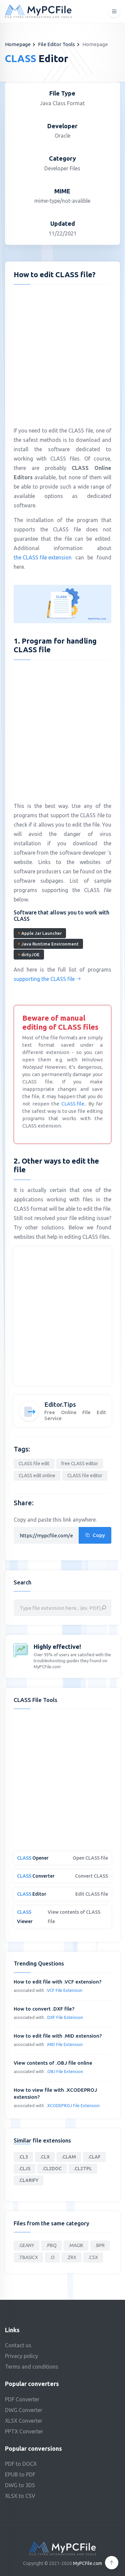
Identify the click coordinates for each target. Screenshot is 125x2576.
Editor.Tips (60, 1404)
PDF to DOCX (21, 2464)
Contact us (18, 2345)
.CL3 (23, 2157)
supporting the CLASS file (47, 979)
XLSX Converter (23, 2421)
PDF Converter (22, 2399)
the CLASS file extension (43, 557)
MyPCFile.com (87, 2563)
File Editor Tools (56, 44)
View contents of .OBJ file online (53, 2063)
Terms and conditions (31, 2367)
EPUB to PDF (20, 2474)
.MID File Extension (64, 2044)
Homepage (18, 44)
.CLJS (24, 2168)
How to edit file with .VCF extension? (57, 1982)
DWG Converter (23, 2410)
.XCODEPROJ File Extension (73, 2105)
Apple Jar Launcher (40, 933)
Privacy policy (21, 2356)
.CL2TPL (83, 2168)
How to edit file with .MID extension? (58, 2036)
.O (52, 2257)
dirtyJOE (29, 954)
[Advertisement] (62, 353)
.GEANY (26, 2245)
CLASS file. (73, 1103)
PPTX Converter (24, 2431)
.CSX (93, 2257)
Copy (95, 1535)
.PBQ (51, 2245)
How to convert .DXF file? (44, 2009)
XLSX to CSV (20, 2496)
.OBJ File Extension (64, 2071)
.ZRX (71, 2257)
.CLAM (69, 2157)
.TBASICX (28, 2257)
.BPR (100, 2245)
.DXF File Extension (64, 2017)
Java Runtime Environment (48, 943)
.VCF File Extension (64, 1990)
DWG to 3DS (20, 2485)
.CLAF (94, 2157)
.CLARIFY (28, 2180)
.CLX (45, 2157)
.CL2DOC (52, 2168)
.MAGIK (76, 2245)
